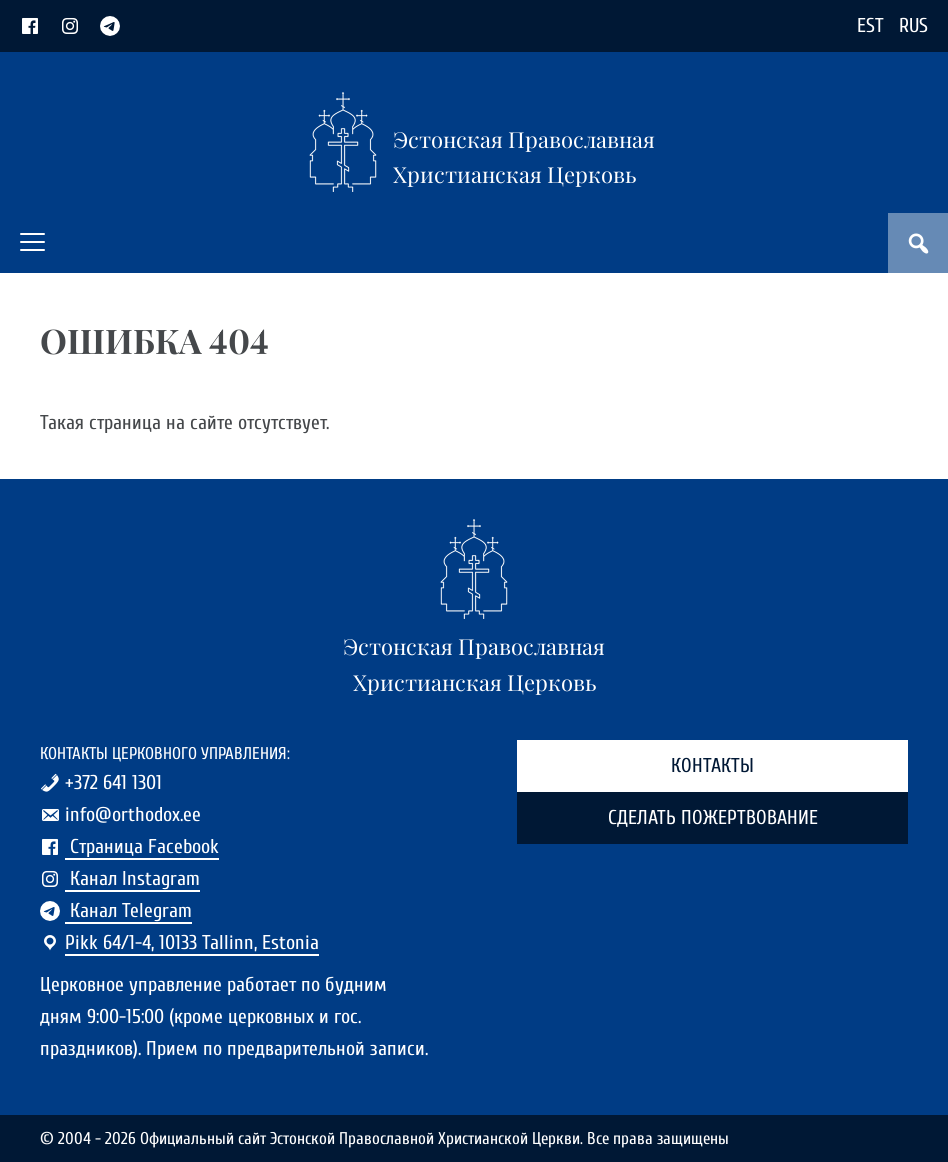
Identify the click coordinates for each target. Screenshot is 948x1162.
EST (870, 25)
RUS (913, 25)
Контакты (712, 765)
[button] (32, 242)
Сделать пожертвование (713, 817)
